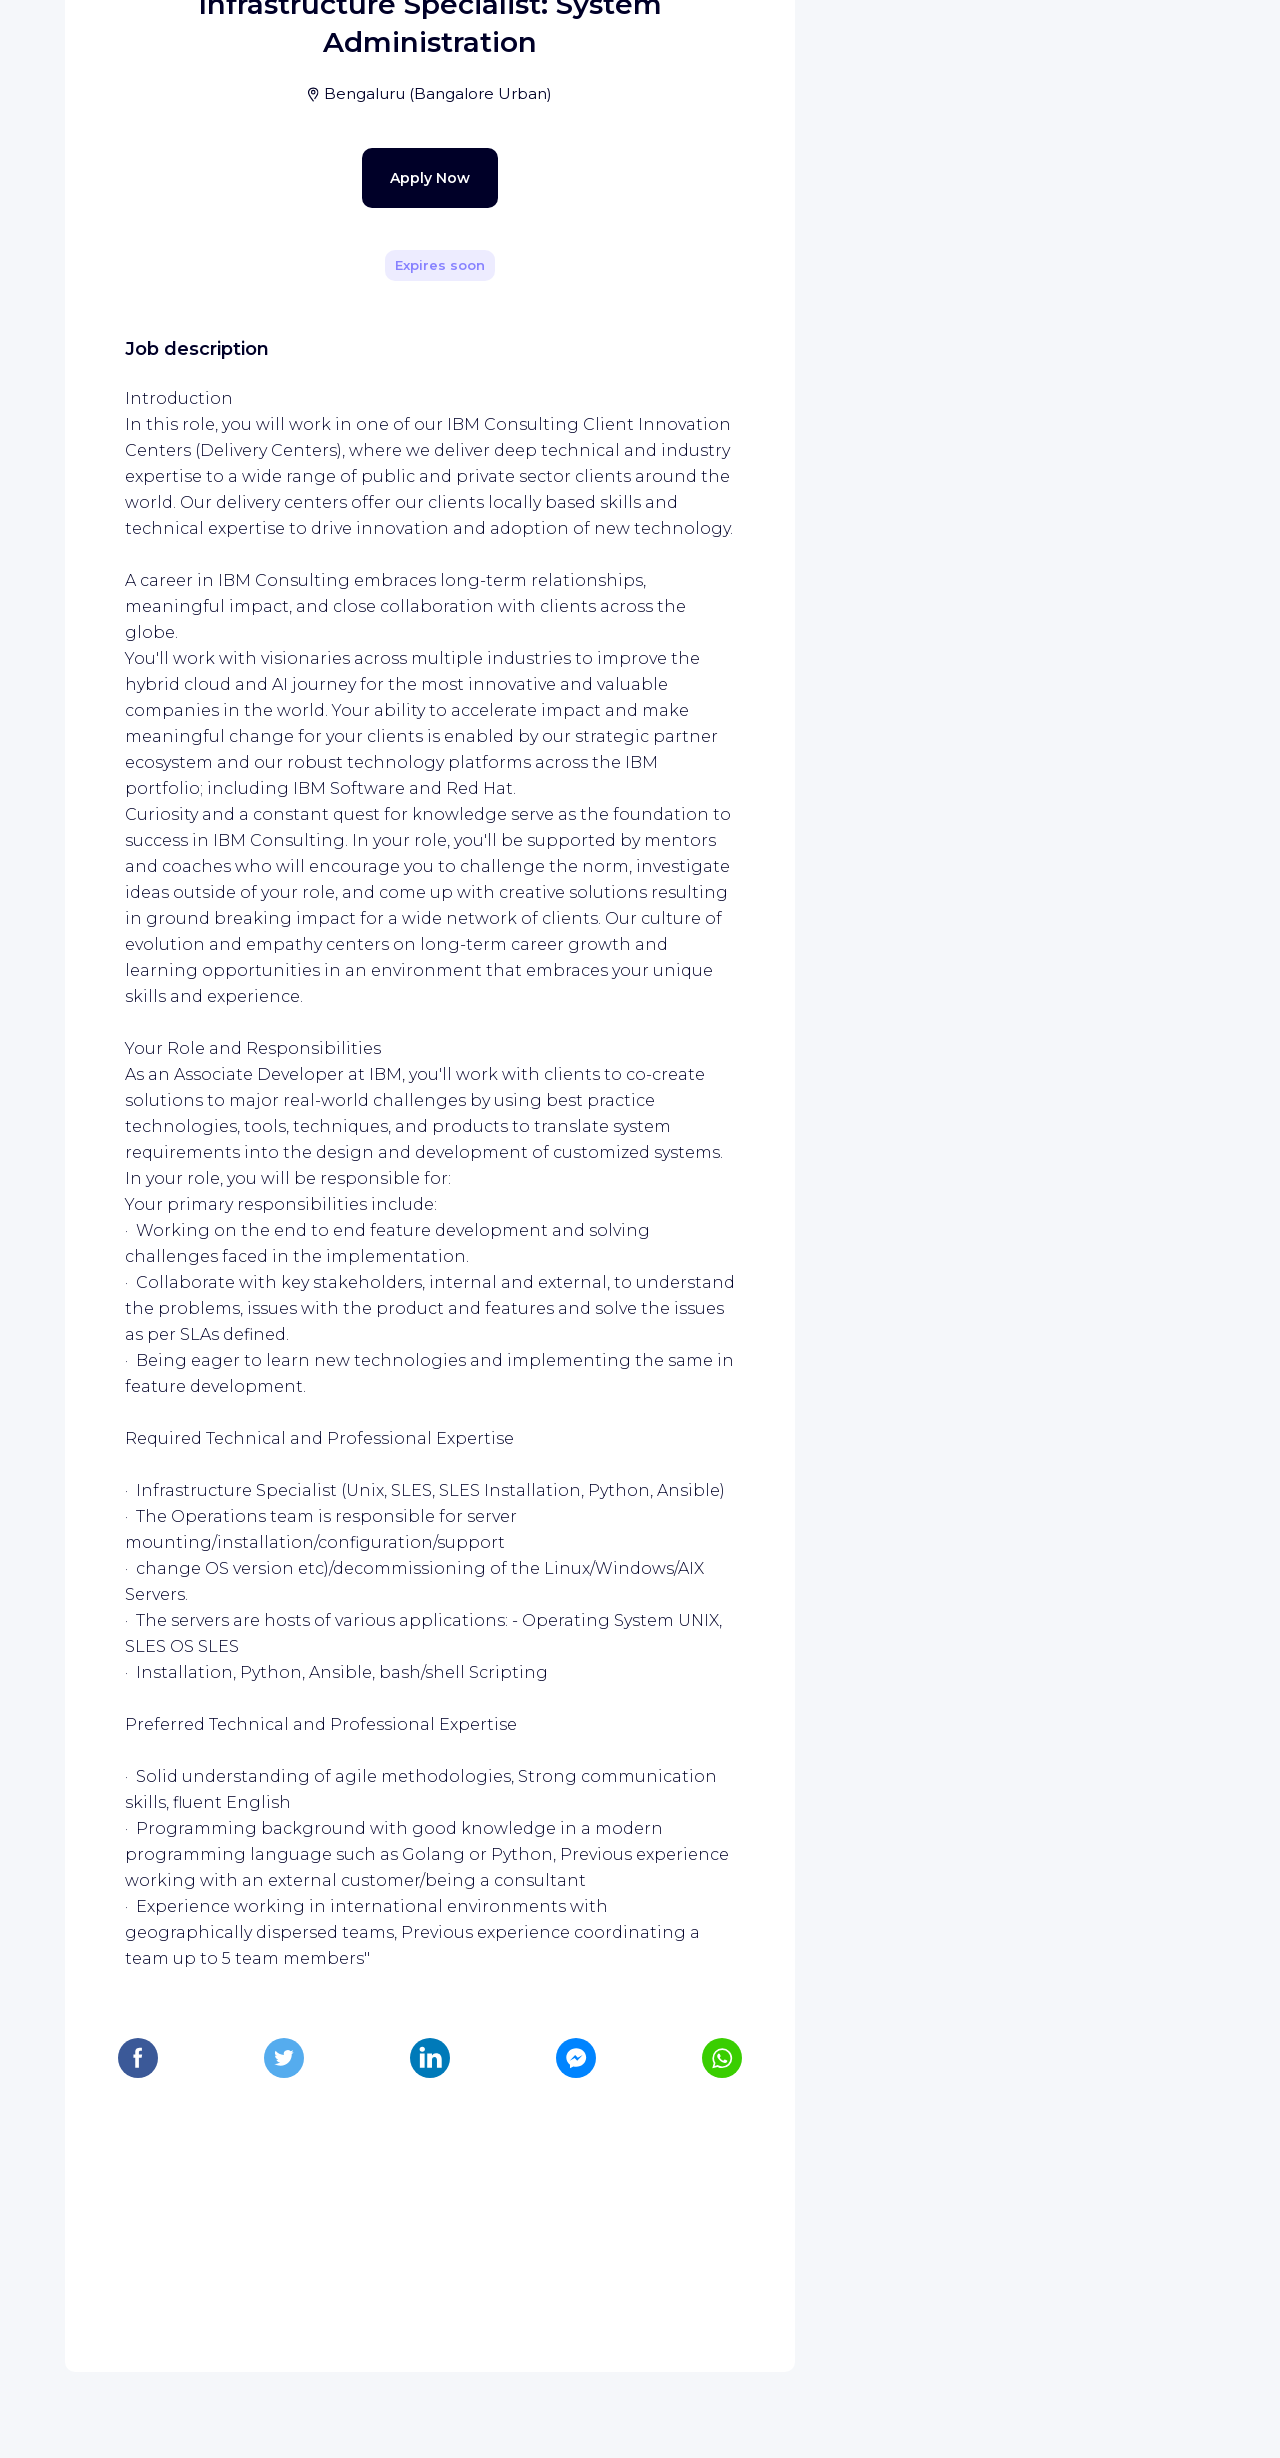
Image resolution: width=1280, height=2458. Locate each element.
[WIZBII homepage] (98, 42)
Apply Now (395, 590)
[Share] (722, 283)
